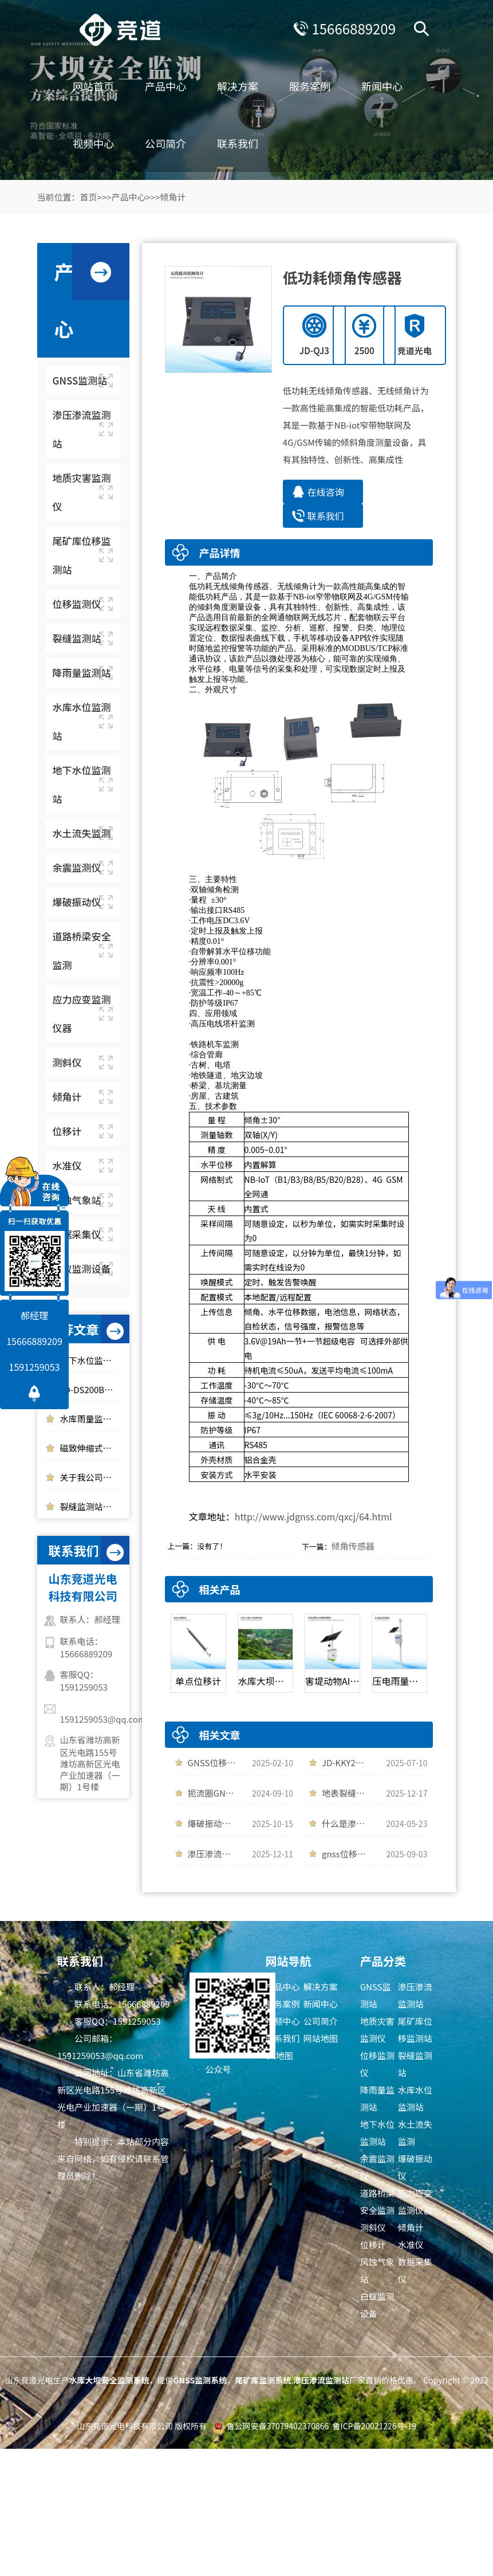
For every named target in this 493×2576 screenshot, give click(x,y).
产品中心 (165, 86)
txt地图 (279, 2055)
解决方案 (237, 86)
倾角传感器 (353, 1546)
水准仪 (411, 2244)
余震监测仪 (377, 2167)
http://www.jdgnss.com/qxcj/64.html (313, 1516)
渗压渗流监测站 (415, 1995)
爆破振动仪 (415, 2167)
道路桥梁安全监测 (377, 2201)
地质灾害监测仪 (377, 2029)
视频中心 (93, 143)
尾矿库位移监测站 (415, 2029)
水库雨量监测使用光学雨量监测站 (92, 1419)
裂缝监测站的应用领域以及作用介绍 (92, 1506)
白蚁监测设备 (377, 2304)
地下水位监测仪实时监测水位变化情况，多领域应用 (92, 1360)
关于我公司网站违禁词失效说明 (92, 1477)
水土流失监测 (415, 2132)
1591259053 (34, 1367)
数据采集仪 (415, 2270)
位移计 (373, 2244)
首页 (88, 197)
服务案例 (309, 86)
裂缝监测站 (415, 2064)
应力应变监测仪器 (415, 2201)
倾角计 (173, 197)
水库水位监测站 (415, 2098)
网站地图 (320, 2038)
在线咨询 (325, 492)
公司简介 (165, 143)
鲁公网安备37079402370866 (278, 2426)
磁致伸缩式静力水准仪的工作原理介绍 (92, 1448)
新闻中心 (382, 86)
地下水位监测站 (377, 2132)
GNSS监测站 (375, 1995)
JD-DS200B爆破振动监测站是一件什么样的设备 (92, 1389)
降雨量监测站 (377, 2098)
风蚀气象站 (377, 2270)
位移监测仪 (377, 2064)
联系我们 (237, 143)
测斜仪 (373, 2227)
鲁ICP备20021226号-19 (374, 2426)
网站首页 (93, 86)
